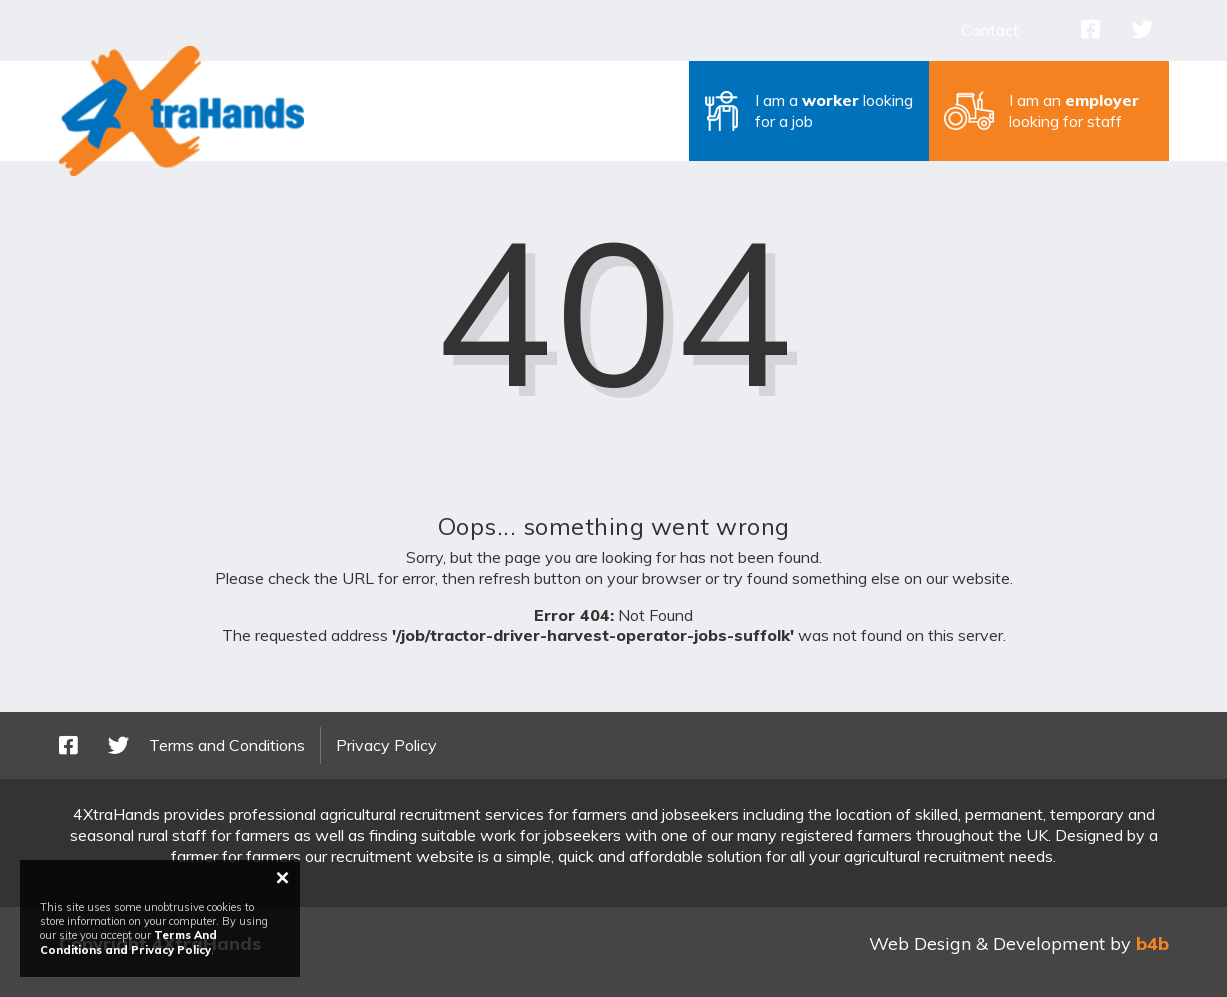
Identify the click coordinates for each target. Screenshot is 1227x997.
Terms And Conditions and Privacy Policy (128, 942)
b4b (1152, 943)
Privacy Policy (386, 745)
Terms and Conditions (227, 745)
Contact (990, 30)
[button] (809, 111)
